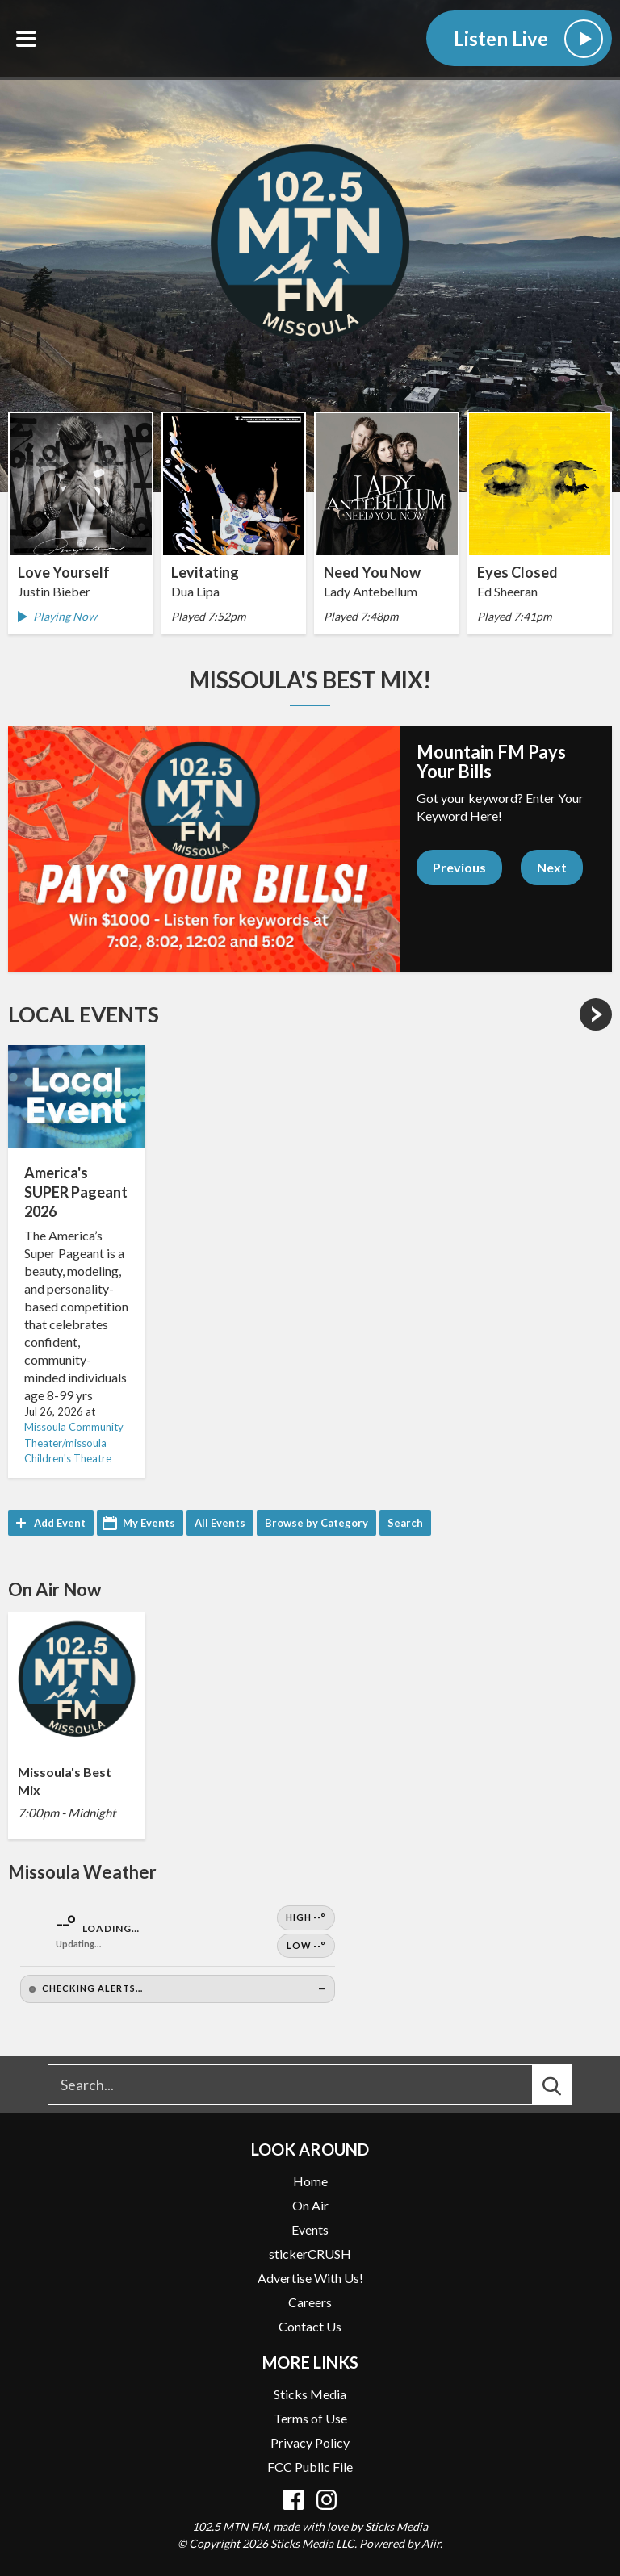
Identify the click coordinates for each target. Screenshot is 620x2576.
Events (310, 2229)
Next (552, 867)
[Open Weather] (177, 1954)
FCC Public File (310, 2466)
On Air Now (54, 1589)
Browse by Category (316, 1522)
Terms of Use (310, 2418)
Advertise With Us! (310, 2277)
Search (405, 1522)
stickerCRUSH (310, 2253)
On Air (310, 2205)
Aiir (430, 2543)
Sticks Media (310, 2394)
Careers (310, 2302)
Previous (459, 867)
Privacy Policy (310, 2442)
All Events (220, 1522)
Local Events (83, 1014)
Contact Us (310, 2326)
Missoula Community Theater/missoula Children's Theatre (74, 1442)
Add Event (60, 1522)
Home (310, 2181)
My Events (149, 1522)
